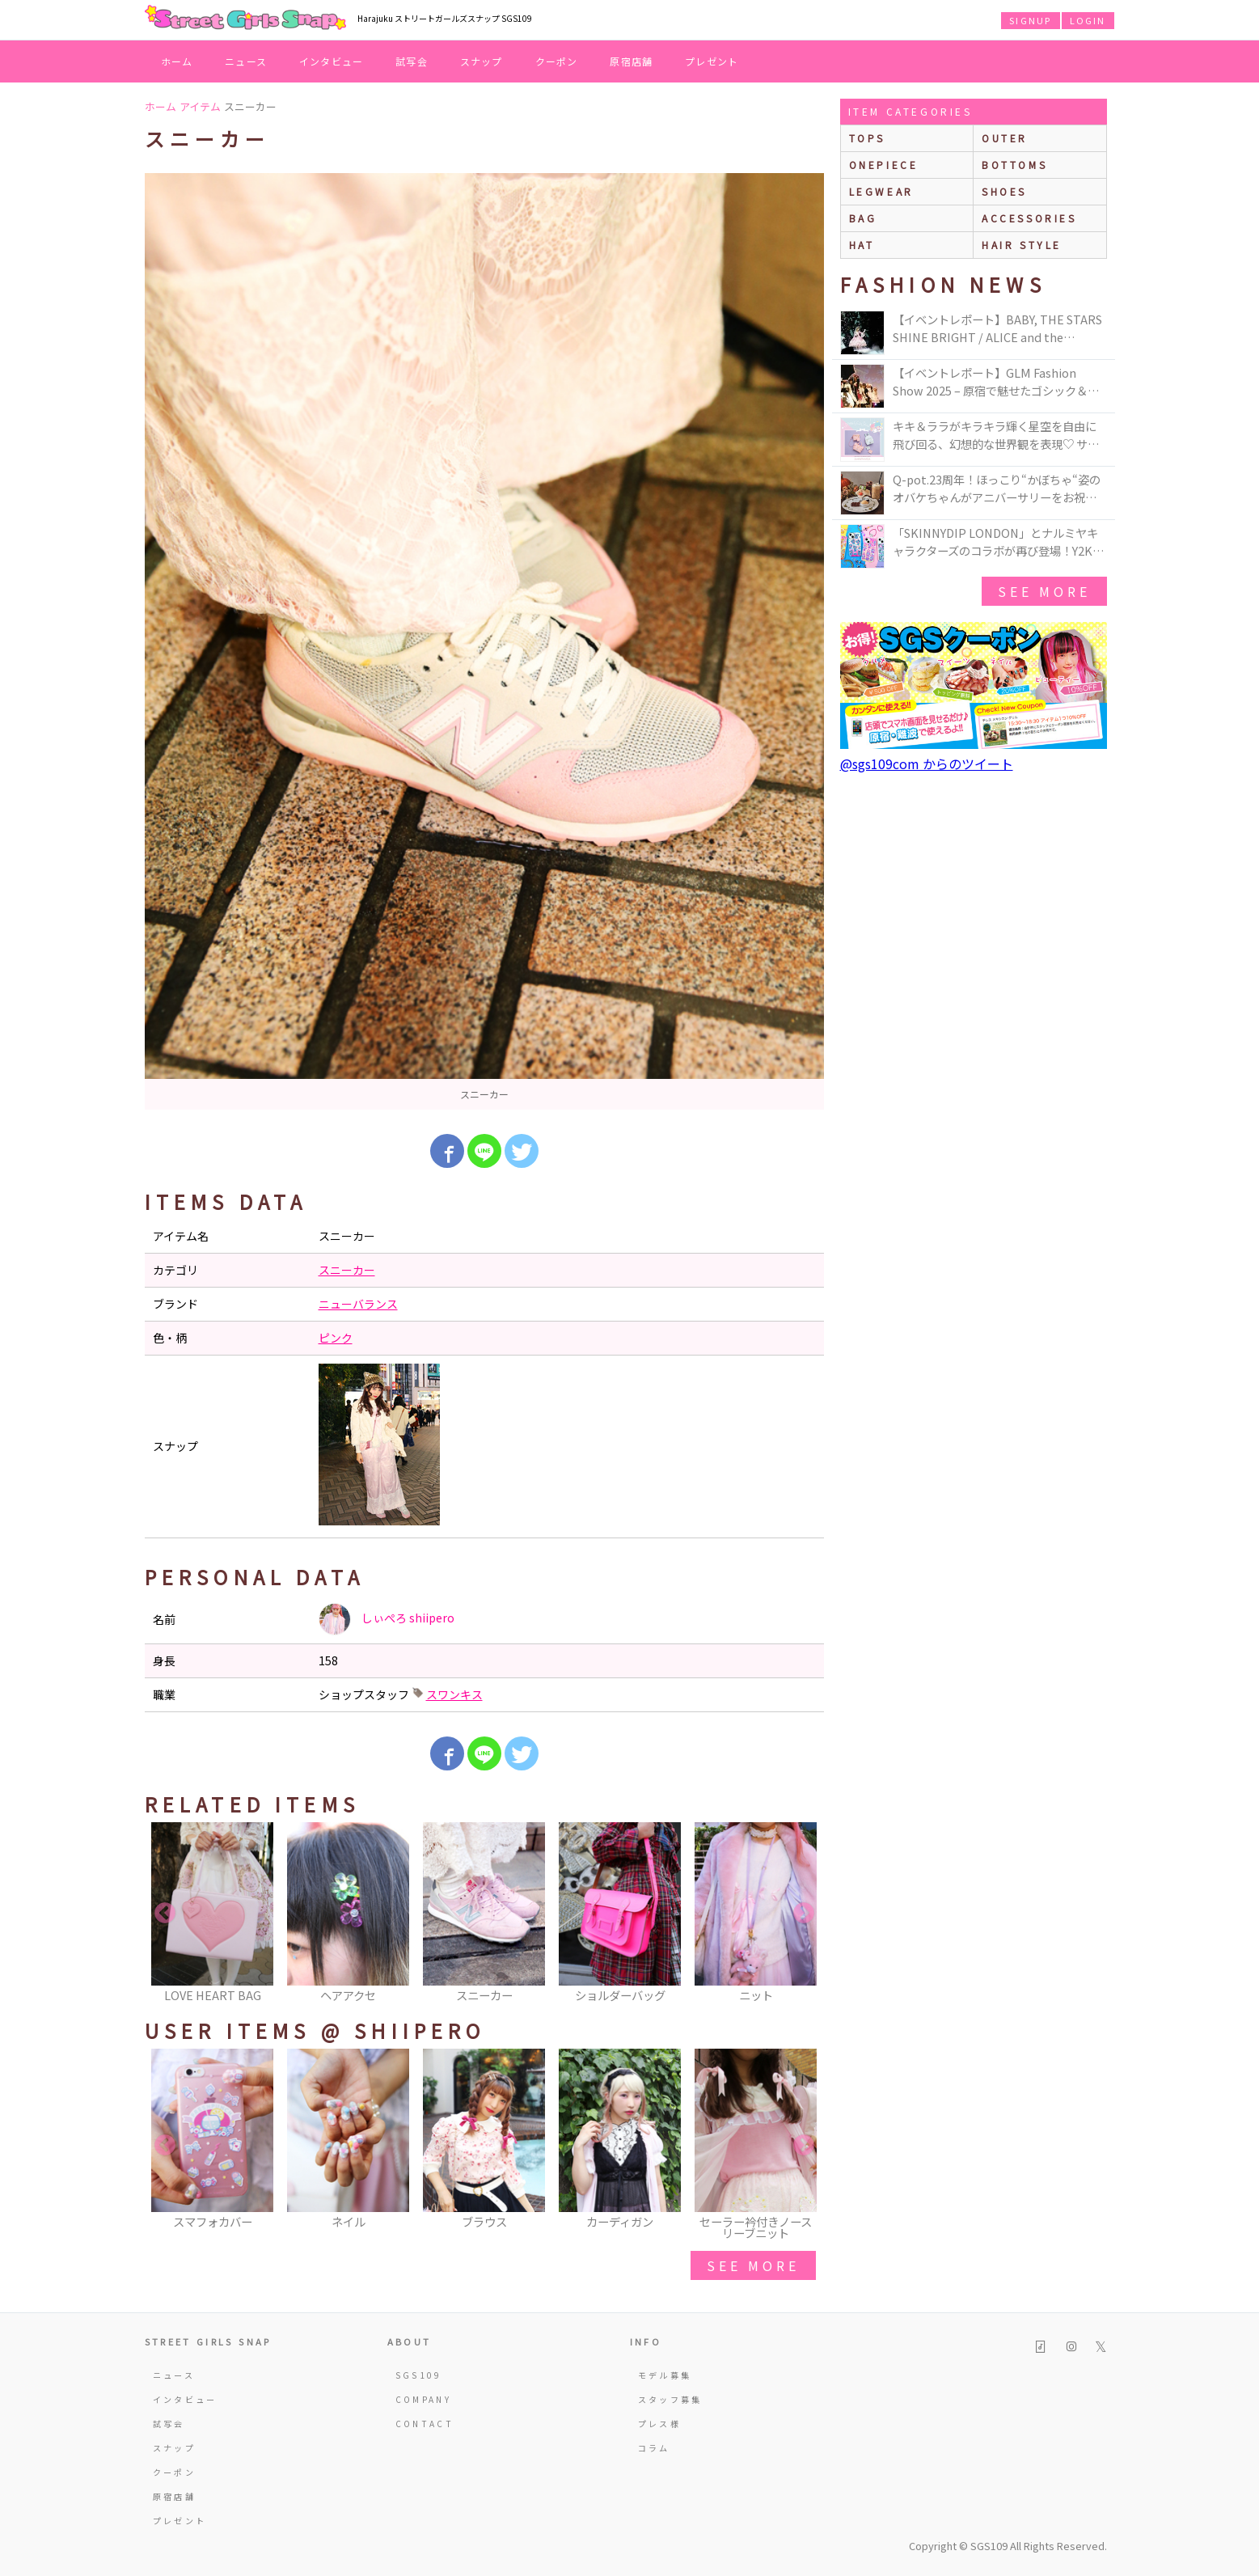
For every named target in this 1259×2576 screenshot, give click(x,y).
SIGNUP (1030, 20)
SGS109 (418, 2375)
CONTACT (424, 2423)
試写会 (411, 61)
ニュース (246, 61)
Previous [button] (165, 1913)
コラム (654, 2448)
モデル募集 (665, 2375)
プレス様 (659, 2423)
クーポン (556, 61)
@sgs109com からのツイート (926, 763)
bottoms (1014, 164)
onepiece (884, 164)
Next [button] (804, 1913)
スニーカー (347, 1270)
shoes (1004, 191)
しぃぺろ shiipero (386, 1619)
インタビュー (331, 61)
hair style (1022, 245)
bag (863, 218)
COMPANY (423, 2399)
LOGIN (1088, 20)
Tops (867, 138)
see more (753, 2265)
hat (862, 245)
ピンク (336, 1338)
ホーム (177, 61)
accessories (1029, 218)
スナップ (481, 61)
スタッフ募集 (670, 2399)
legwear (881, 191)
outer (1005, 138)
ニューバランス (358, 1304)
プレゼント (711, 61)
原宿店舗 (631, 61)
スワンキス (454, 1694)
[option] (484, 641)
